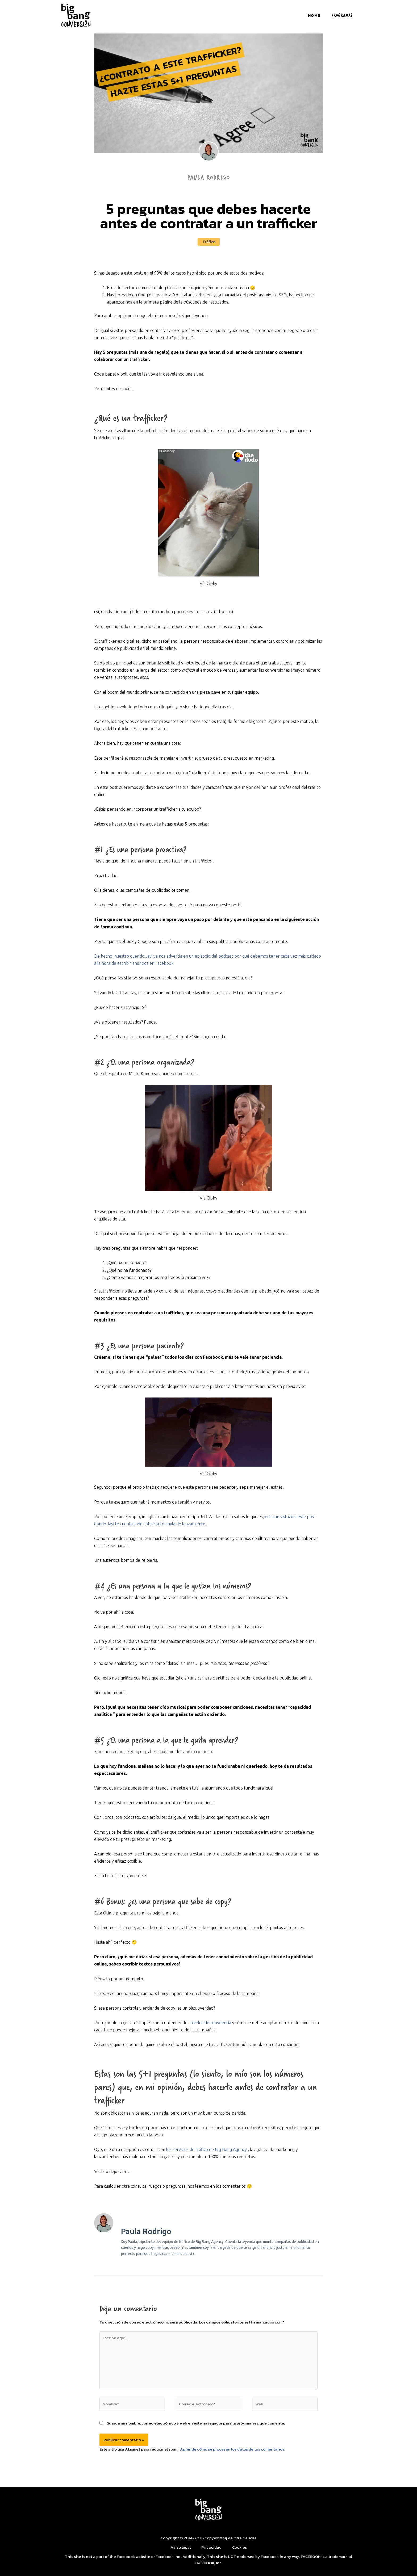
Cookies (239, 2547)
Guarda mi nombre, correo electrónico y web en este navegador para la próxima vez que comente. (195, 2423)
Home (314, 15)
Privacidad (211, 2547)
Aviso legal (180, 2547)
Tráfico (209, 241)
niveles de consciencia (210, 2022)
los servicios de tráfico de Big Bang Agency (206, 2149)
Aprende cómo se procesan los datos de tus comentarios (232, 2449)
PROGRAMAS (341, 15)
